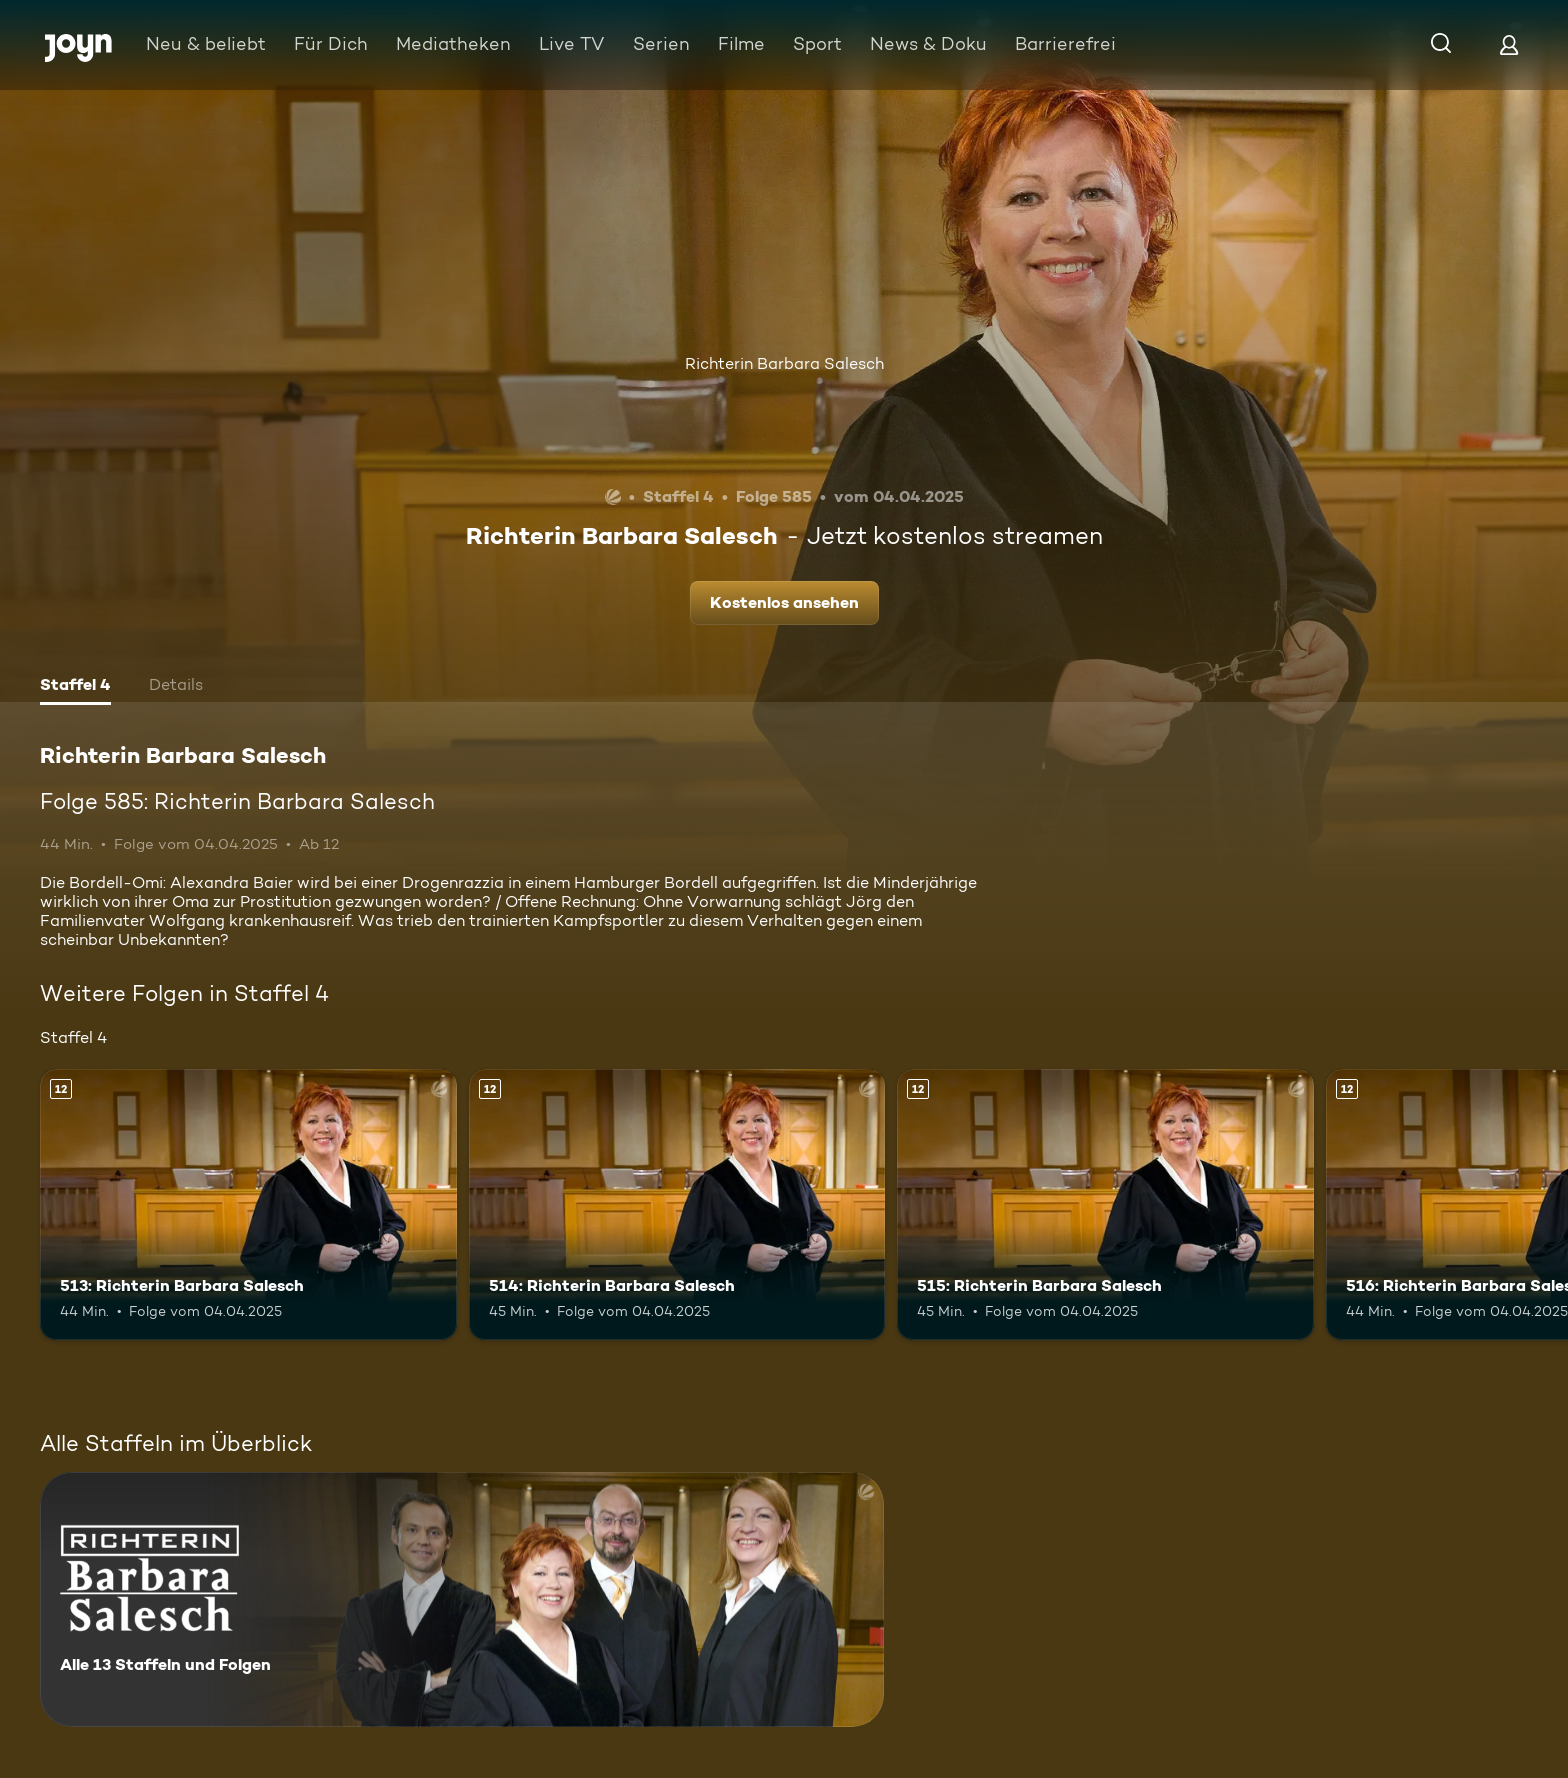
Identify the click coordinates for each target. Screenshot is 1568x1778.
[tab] (75, 687)
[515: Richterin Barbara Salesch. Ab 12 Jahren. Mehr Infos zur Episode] (1105, 1204)
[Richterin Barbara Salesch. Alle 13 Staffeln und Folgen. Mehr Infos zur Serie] (462, 1599)
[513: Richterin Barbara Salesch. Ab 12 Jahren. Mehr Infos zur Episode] (248, 1204)
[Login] (1509, 44)
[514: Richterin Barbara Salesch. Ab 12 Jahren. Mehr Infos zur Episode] (677, 1204)
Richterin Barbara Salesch (784, 363)
